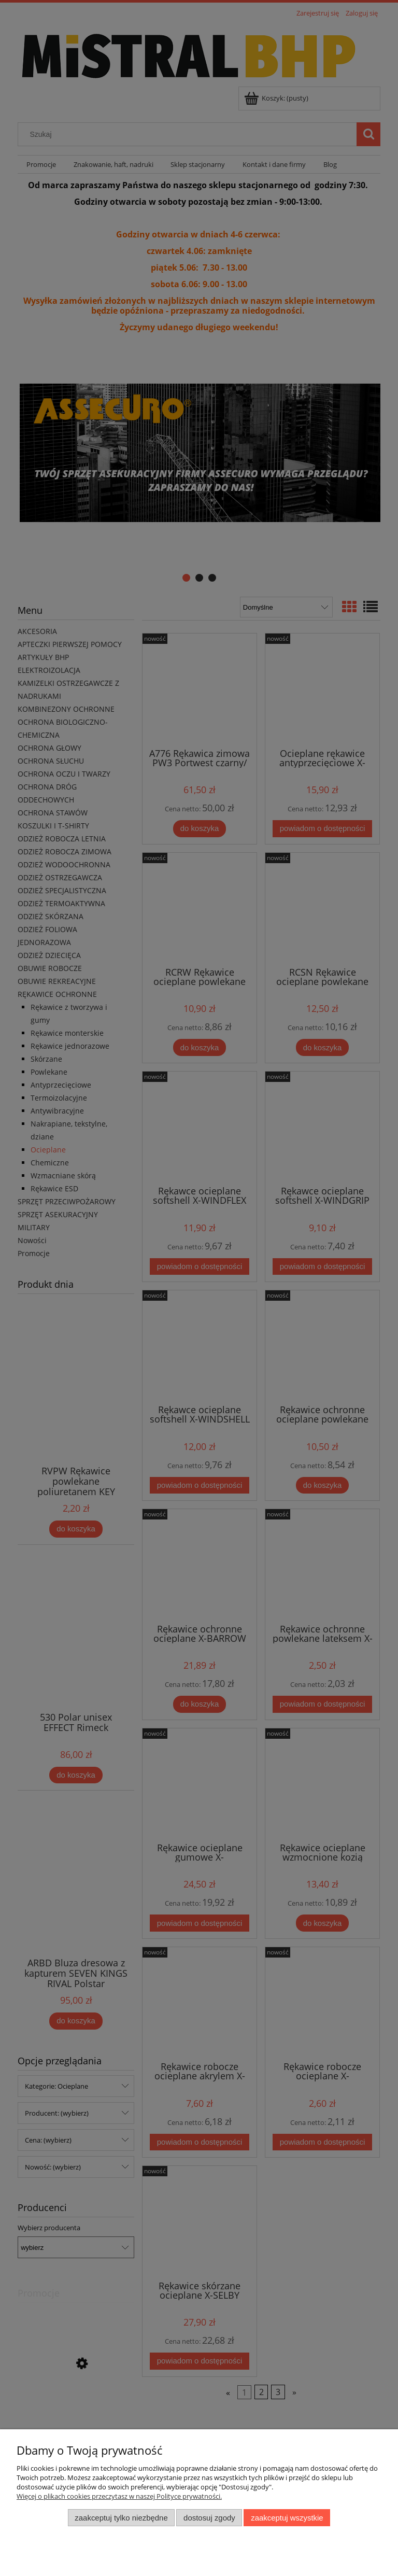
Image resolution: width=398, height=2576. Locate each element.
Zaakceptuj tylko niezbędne (121, 2517)
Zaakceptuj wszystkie (287, 2517)
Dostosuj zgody (209, 2517)
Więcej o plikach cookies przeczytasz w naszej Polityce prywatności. (119, 2496)
